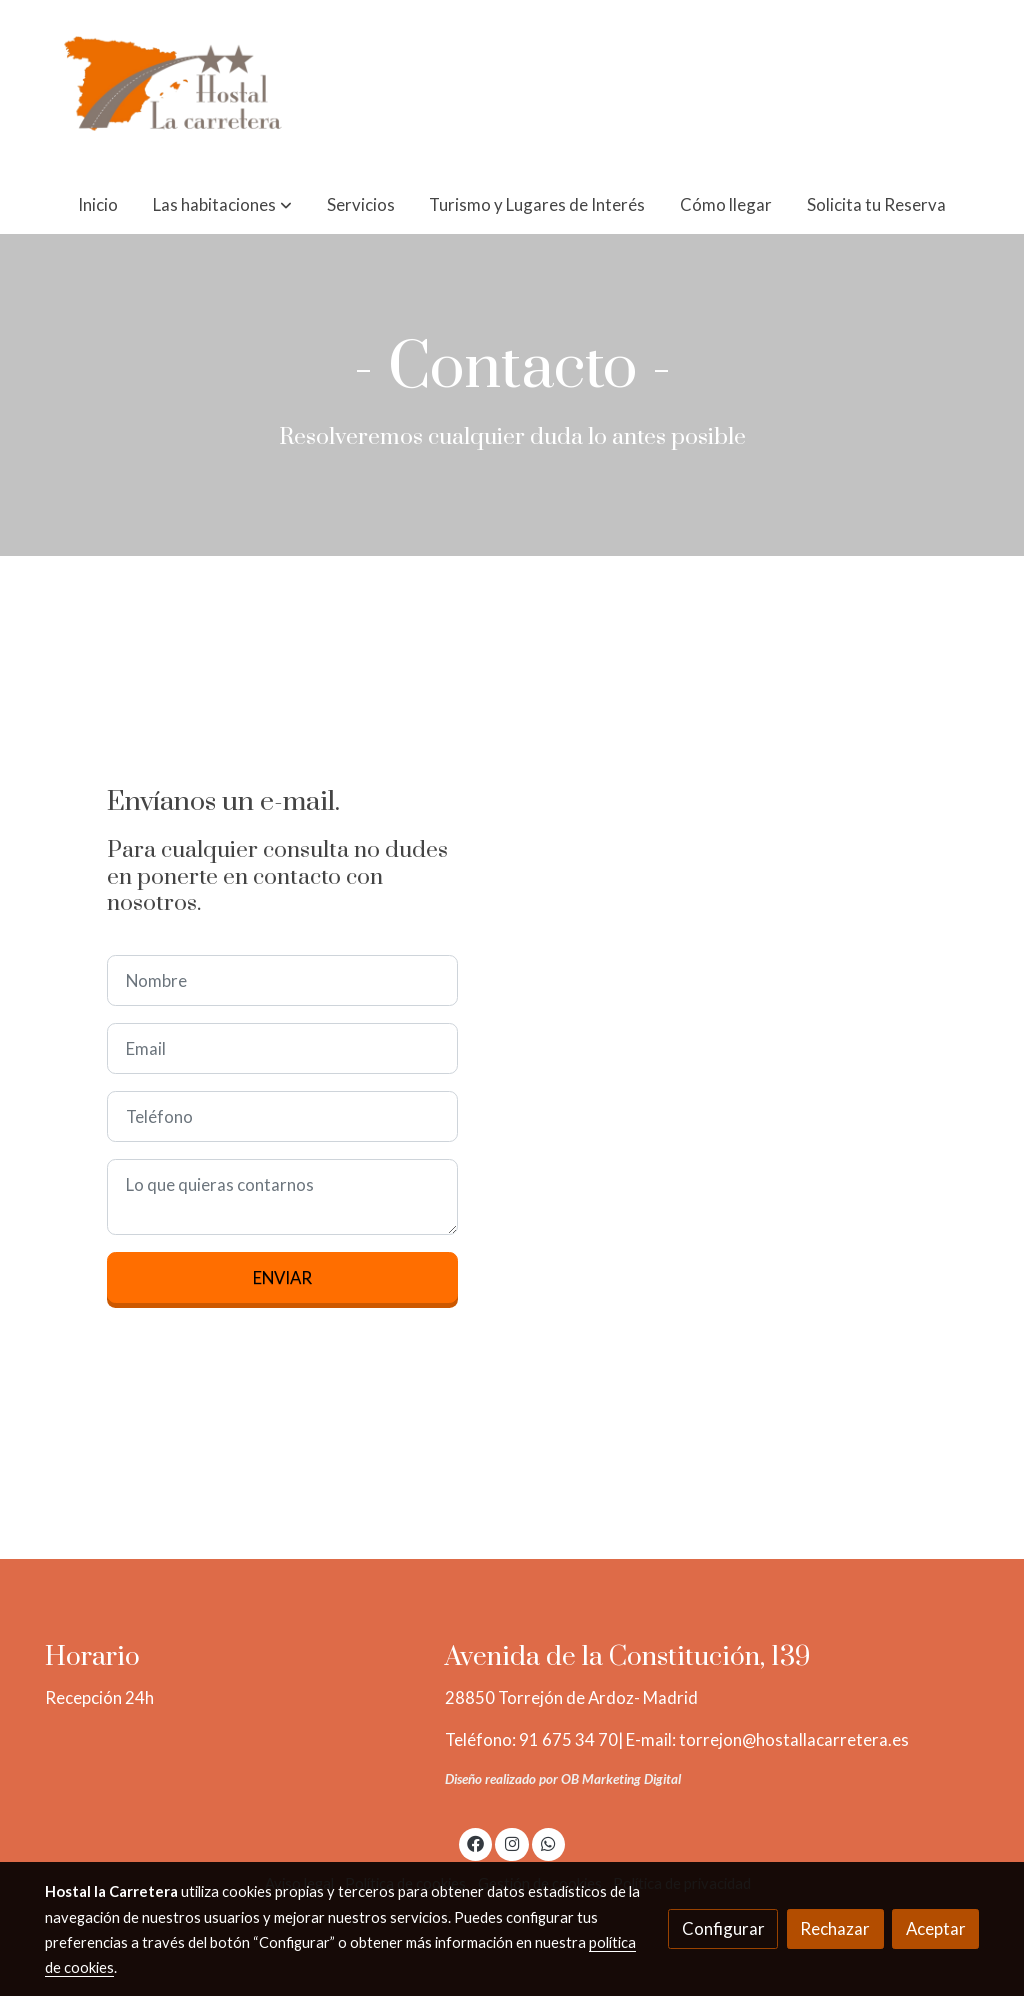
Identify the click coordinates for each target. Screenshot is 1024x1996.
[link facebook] (476, 1842)
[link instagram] (512, 1842)
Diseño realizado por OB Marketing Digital (563, 1779)
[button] (222, 204)
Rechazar (835, 1928)
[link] (173, 87)
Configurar (723, 1928)
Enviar (282, 1277)
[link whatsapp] (549, 1842)
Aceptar (936, 1928)
